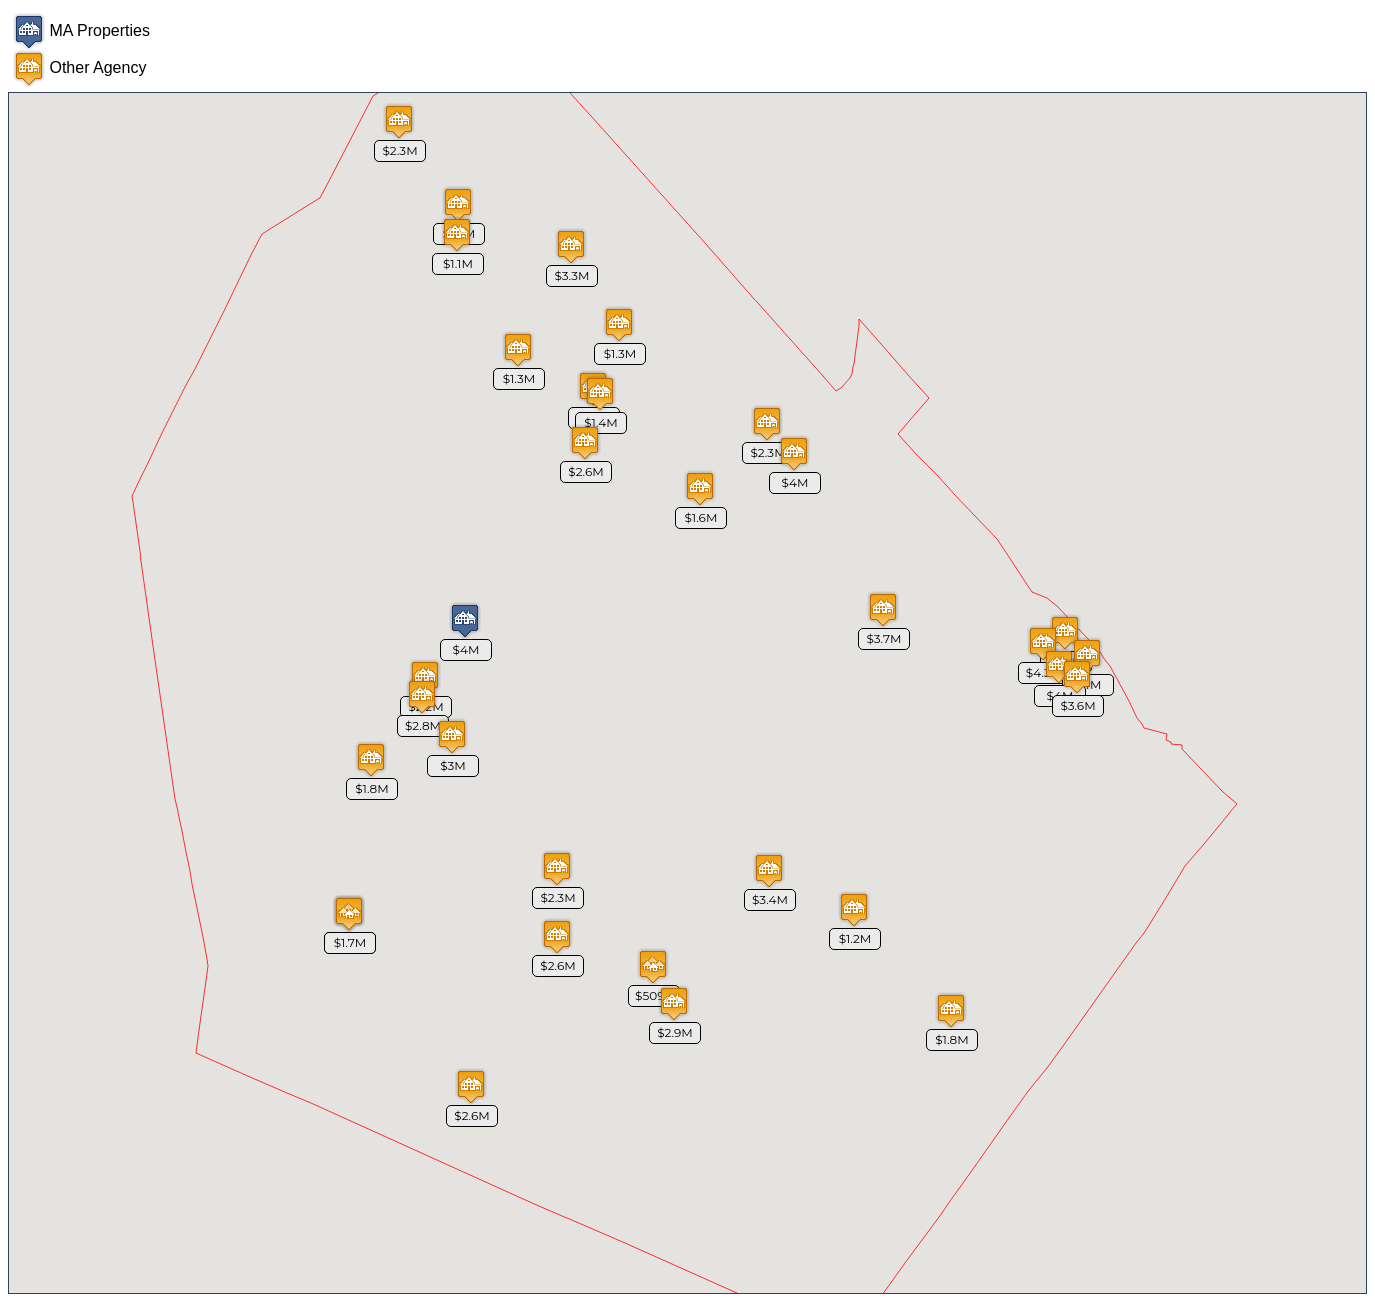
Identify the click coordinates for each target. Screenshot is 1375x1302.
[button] (794, 453)
